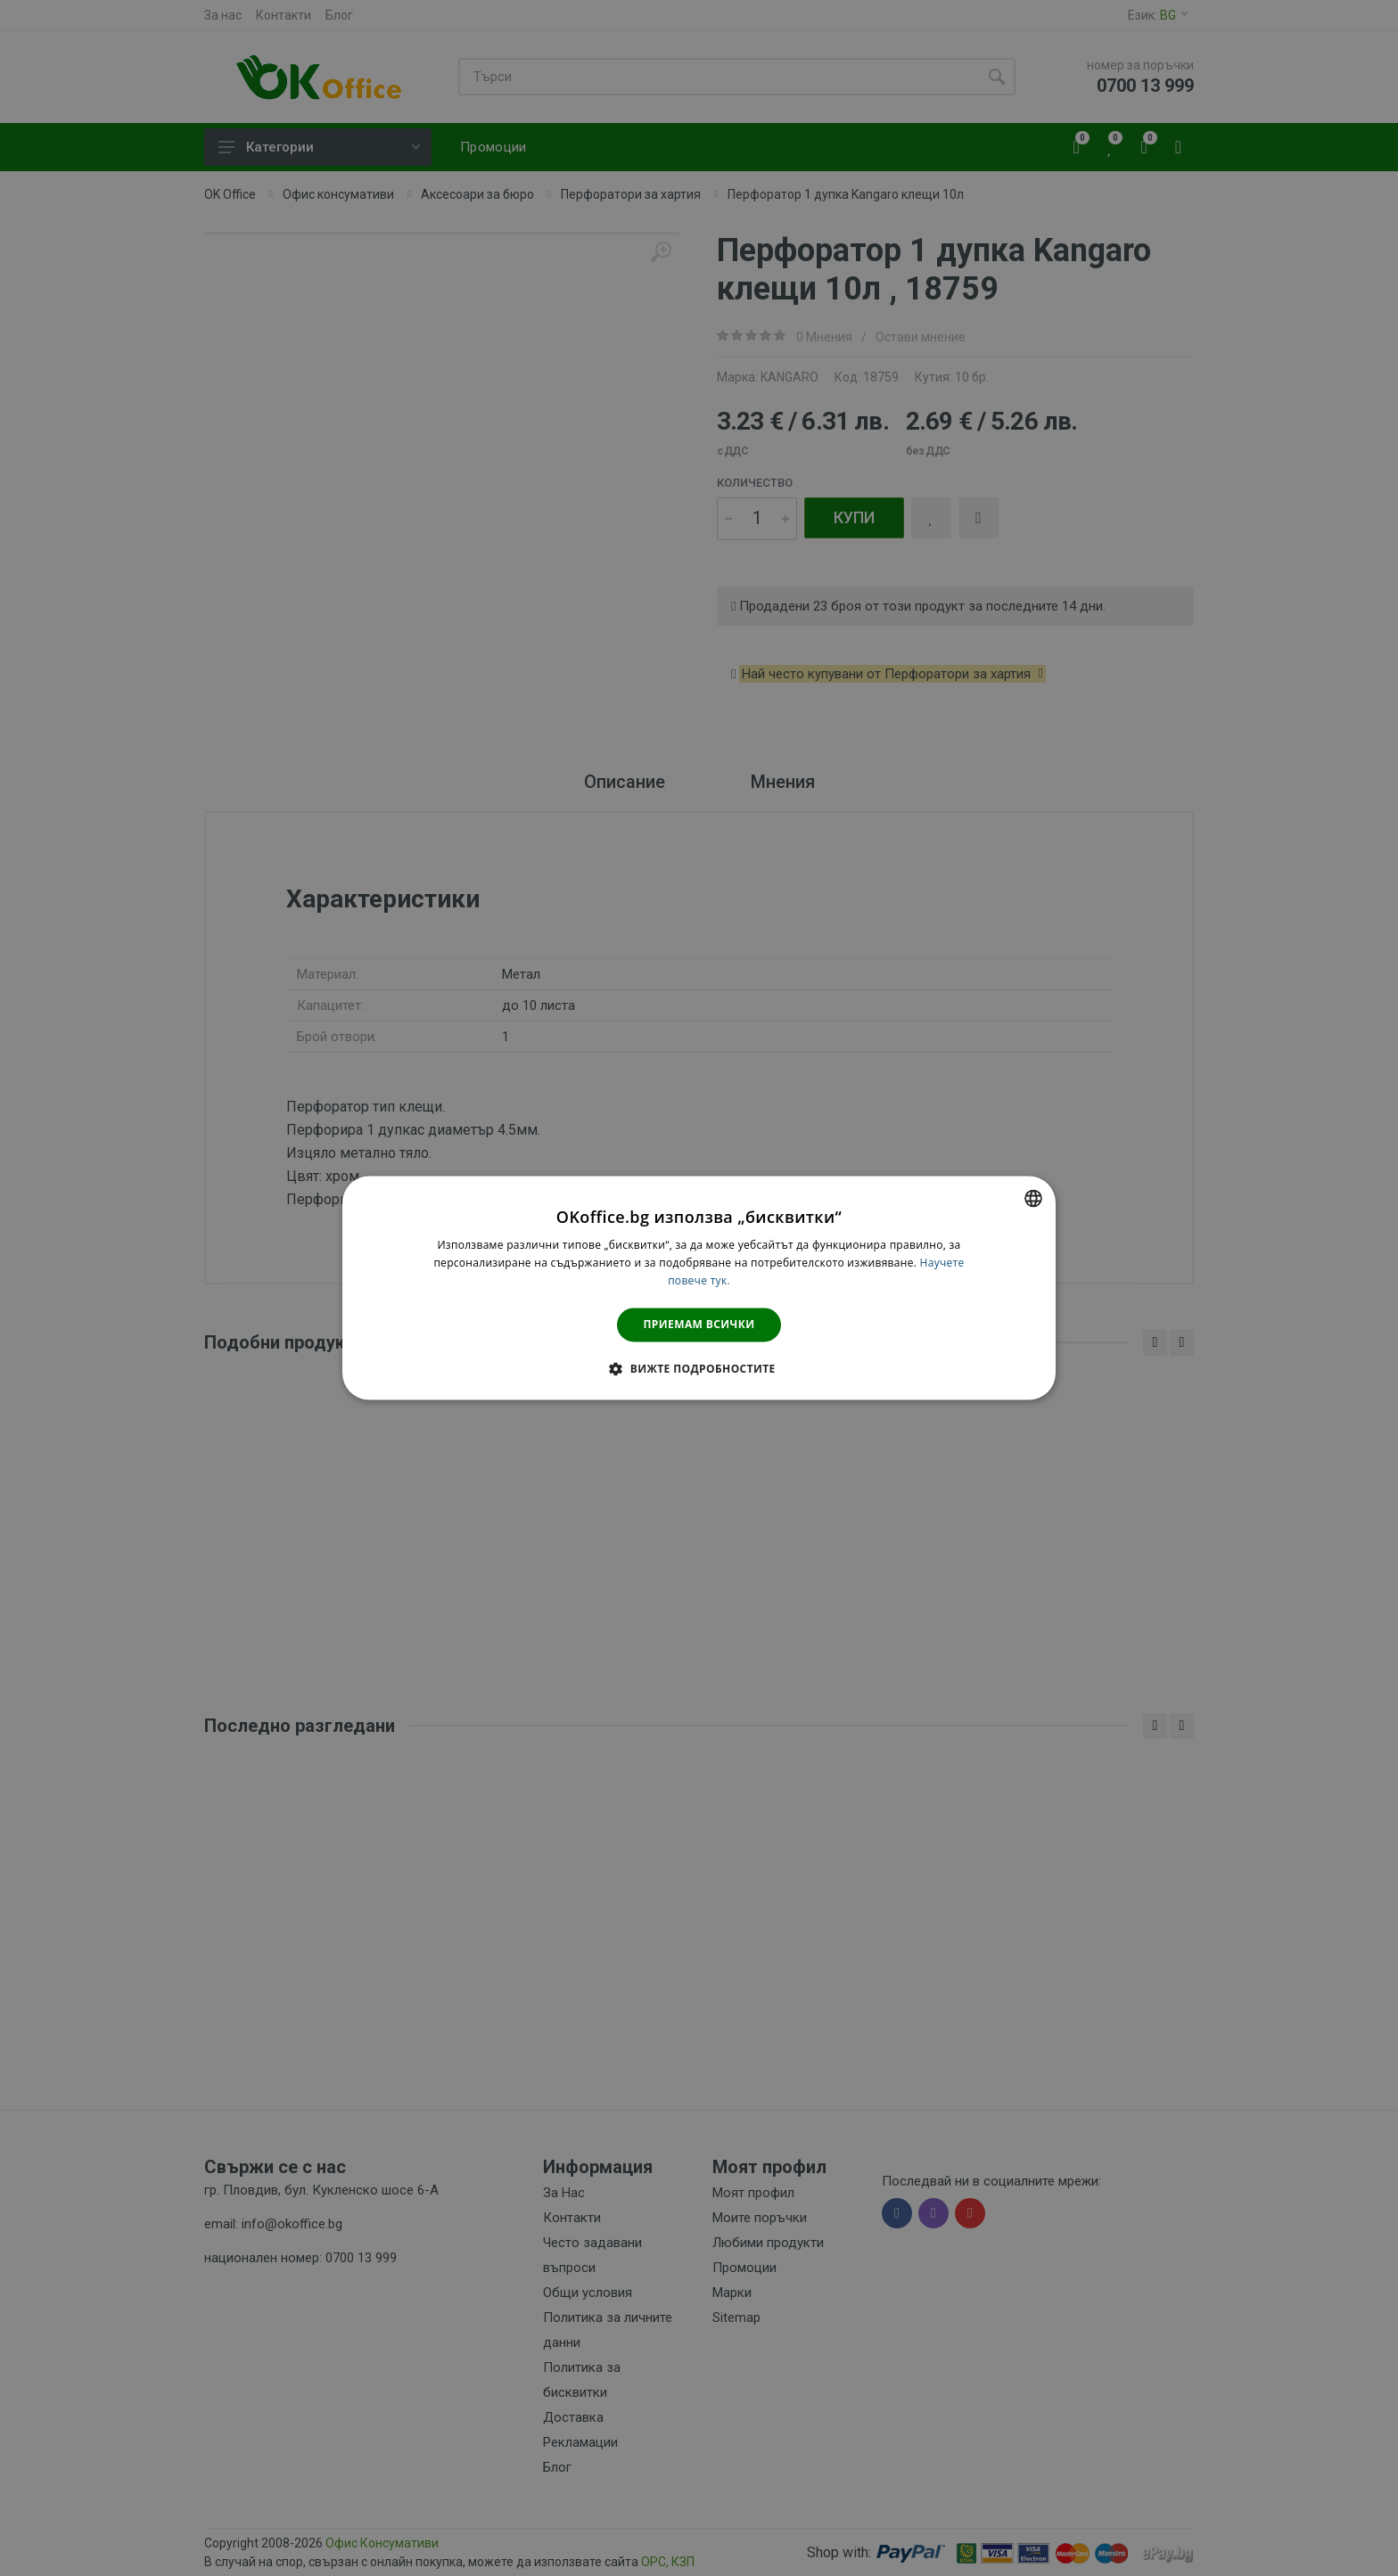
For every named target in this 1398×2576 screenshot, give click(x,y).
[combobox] (1033, 1198)
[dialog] (699, 1287)
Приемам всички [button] (699, 1324)
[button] (698, 1369)
